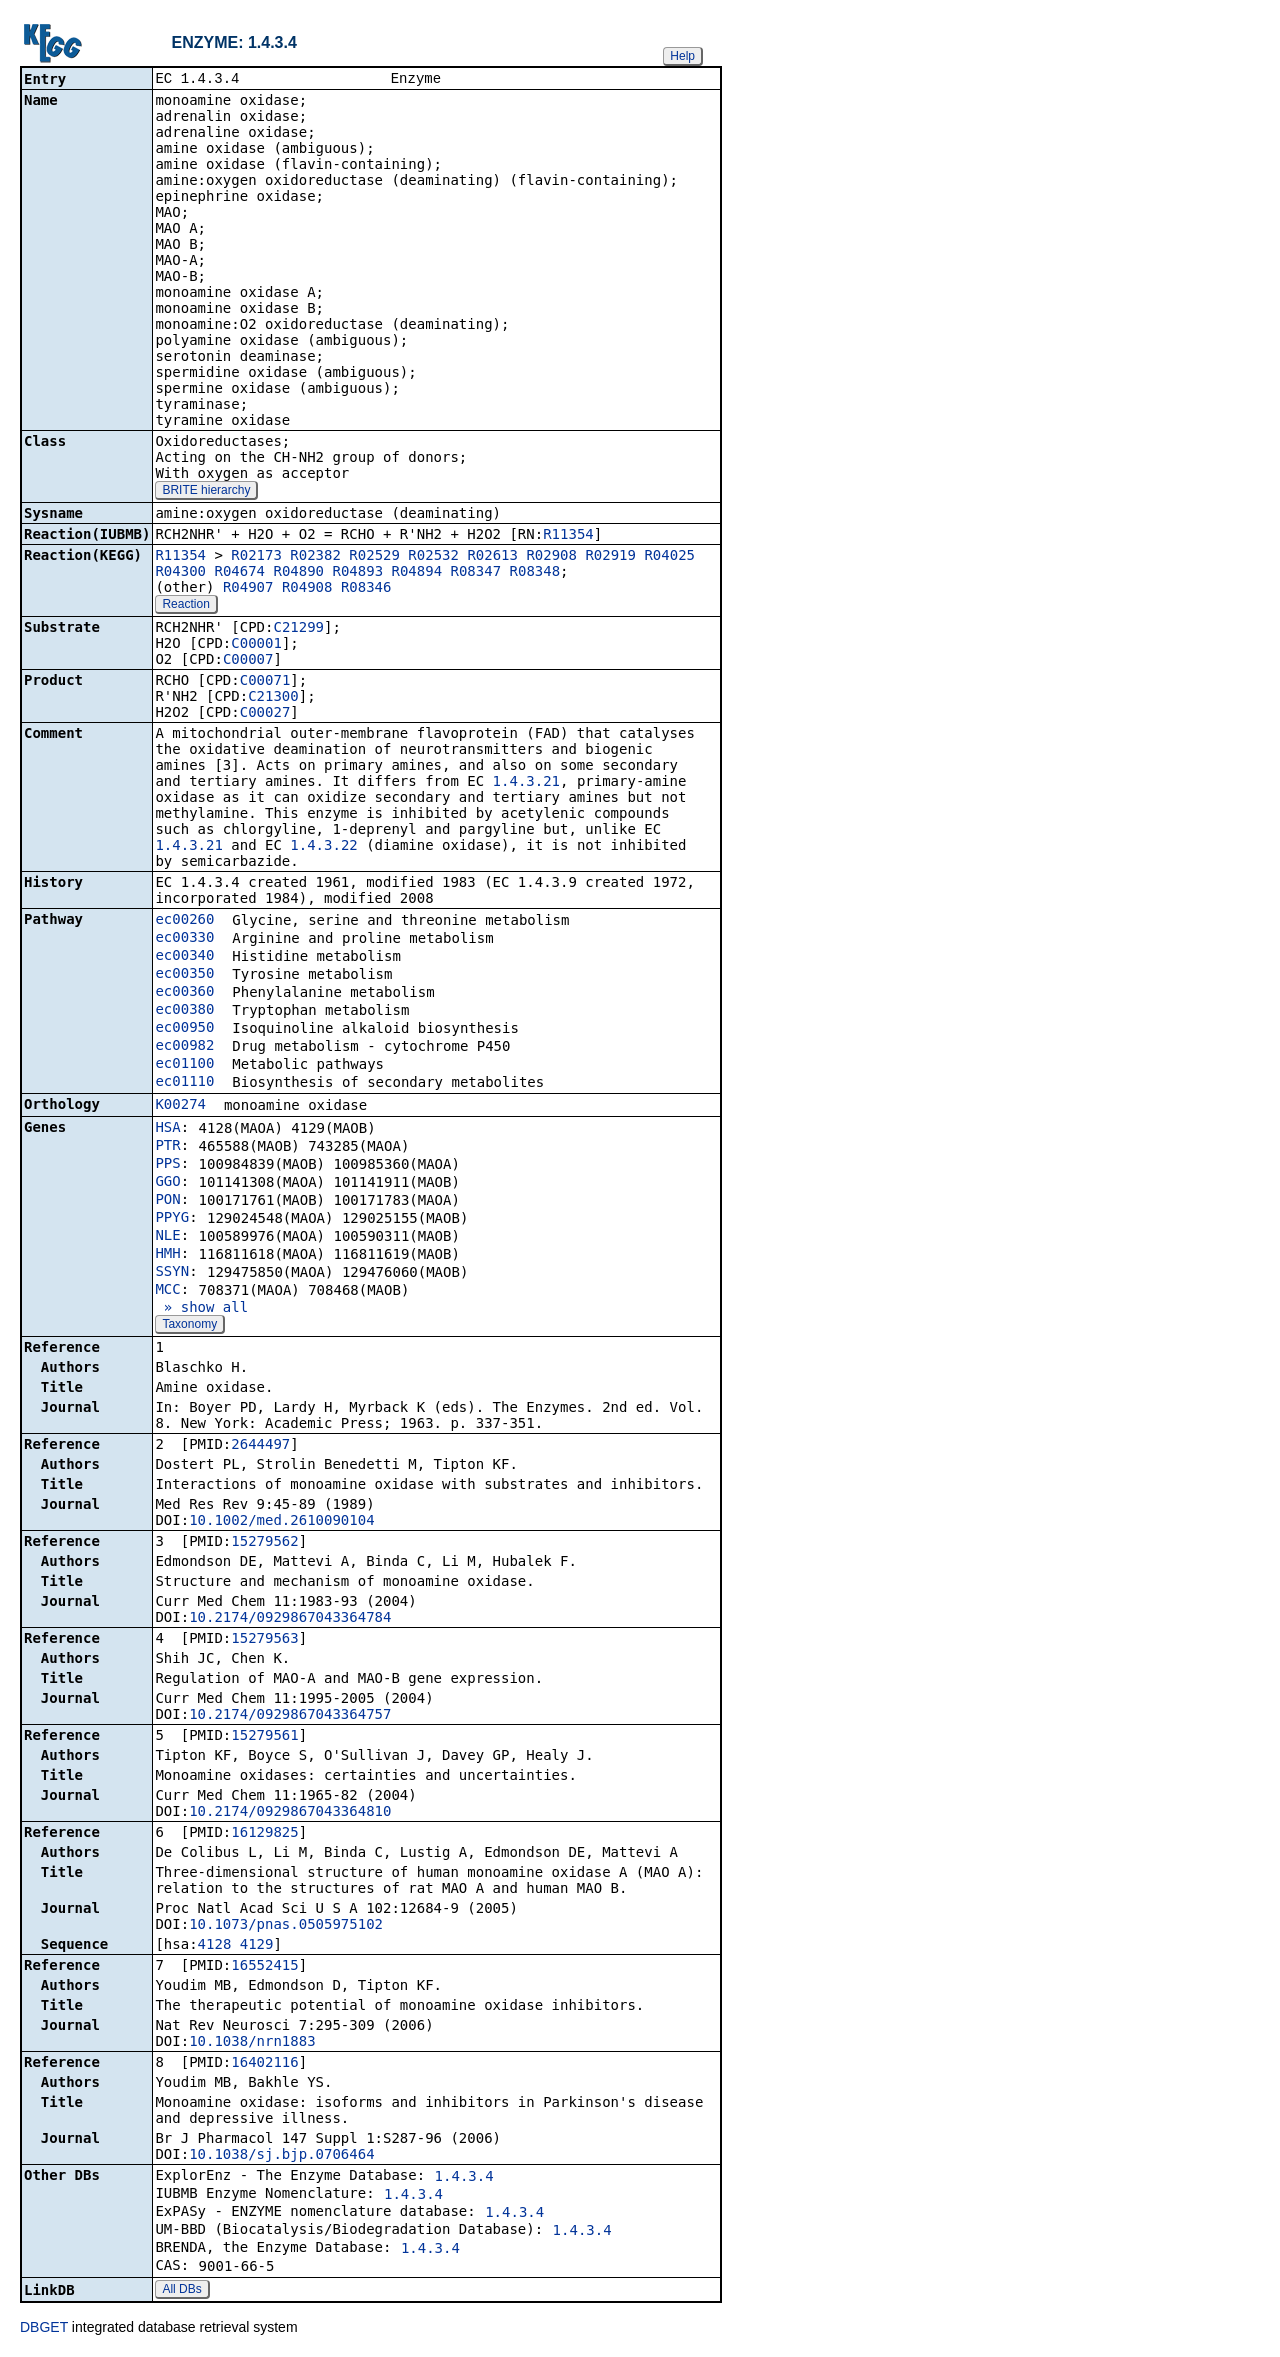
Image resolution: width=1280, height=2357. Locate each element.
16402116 (264, 2064)
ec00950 (184, 1029)
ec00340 (184, 957)
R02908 (551, 557)
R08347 (476, 573)
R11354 (568, 536)
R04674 (239, 573)
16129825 (264, 1834)
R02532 (433, 557)
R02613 (492, 557)
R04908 (307, 589)
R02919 (610, 557)
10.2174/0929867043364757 (290, 1716)
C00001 (256, 645)
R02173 (256, 557)
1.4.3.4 (464, 2178)
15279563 (264, 1640)
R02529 (374, 557)
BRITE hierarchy (206, 492)
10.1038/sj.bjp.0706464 (281, 2156)
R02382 (315, 557)
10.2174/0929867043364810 (290, 1813)
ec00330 (184, 939)
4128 (215, 1946)
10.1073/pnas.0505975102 (286, 1926)
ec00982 (184, 1047)
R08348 (535, 573)
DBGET (44, 2329)
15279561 (264, 1737)
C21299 (298, 629)
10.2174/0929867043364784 (290, 1619)
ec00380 (184, 1011)
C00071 (265, 682)
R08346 (366, 589)
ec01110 (184, 1083)
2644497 (260, 1446)
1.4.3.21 (526, 783)
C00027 (265, 714)
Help (682, 56)
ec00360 (184, 993)
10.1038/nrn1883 (252, 2043)
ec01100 (184, 1065)
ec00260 (184, 921)
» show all (201, 1309)
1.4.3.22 (323, 847)
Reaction (185, 606)
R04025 (669, 557)
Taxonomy (189, 1326)
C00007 (248, 661)
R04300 (180, 573)
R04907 (248, 589)
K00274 (180, 1106)
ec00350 (184, 975)
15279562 (264, 1543)
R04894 (417, 573)
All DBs (181, 2291)
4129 (257, 1946)
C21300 (273, 698)
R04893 (357, 573)
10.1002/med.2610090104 (281, 1522)
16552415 (264, 1967)
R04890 (298, 573)
